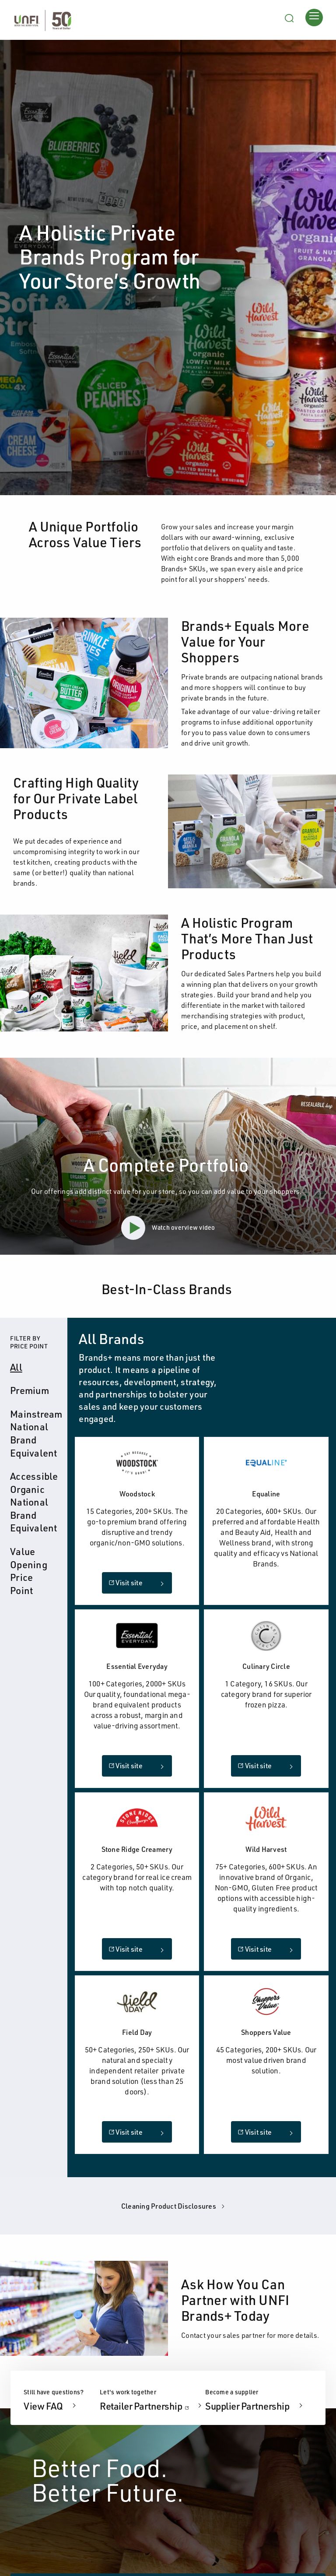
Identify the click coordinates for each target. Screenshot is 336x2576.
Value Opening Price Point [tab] (28, 1570)
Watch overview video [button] (168, 1228)
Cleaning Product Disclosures (174, 2206)
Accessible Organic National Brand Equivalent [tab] (36, 1502)
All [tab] (16, 1367)
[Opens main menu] (314, 17)
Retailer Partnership (152, 2406)
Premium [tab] (29, 1390)
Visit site (126, 1582)
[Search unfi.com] (289, 16)
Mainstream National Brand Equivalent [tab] (36, 1433)
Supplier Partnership (248, 2406)
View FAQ (44, 2406)
